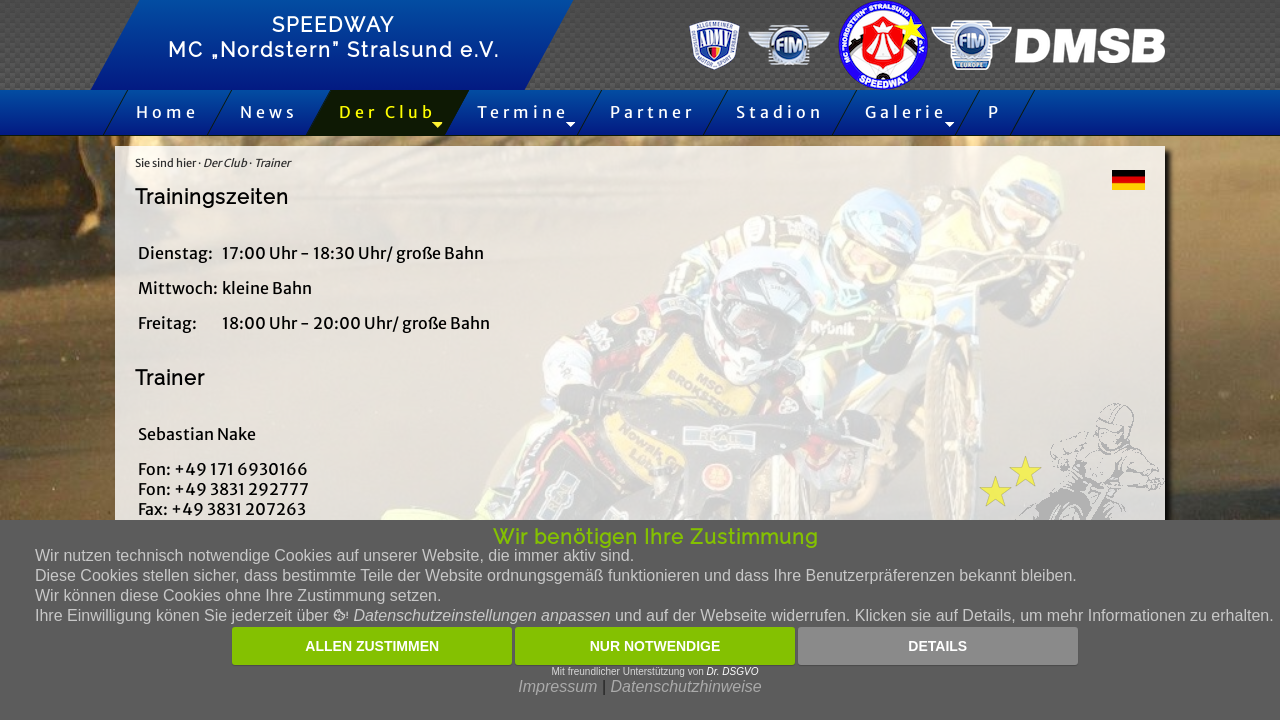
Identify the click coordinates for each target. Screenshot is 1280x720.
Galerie (906, 112)
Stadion (780, 112)
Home (167, 112)
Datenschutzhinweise (685, 686)
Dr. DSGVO (733, 671)
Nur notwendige (655, 646)
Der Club (387, 112)
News (269, 112)
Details (937, 646)
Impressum (557, 686)
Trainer (272, 163)
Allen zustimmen (372, 646)
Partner (652, 112)
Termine (523, 112)
